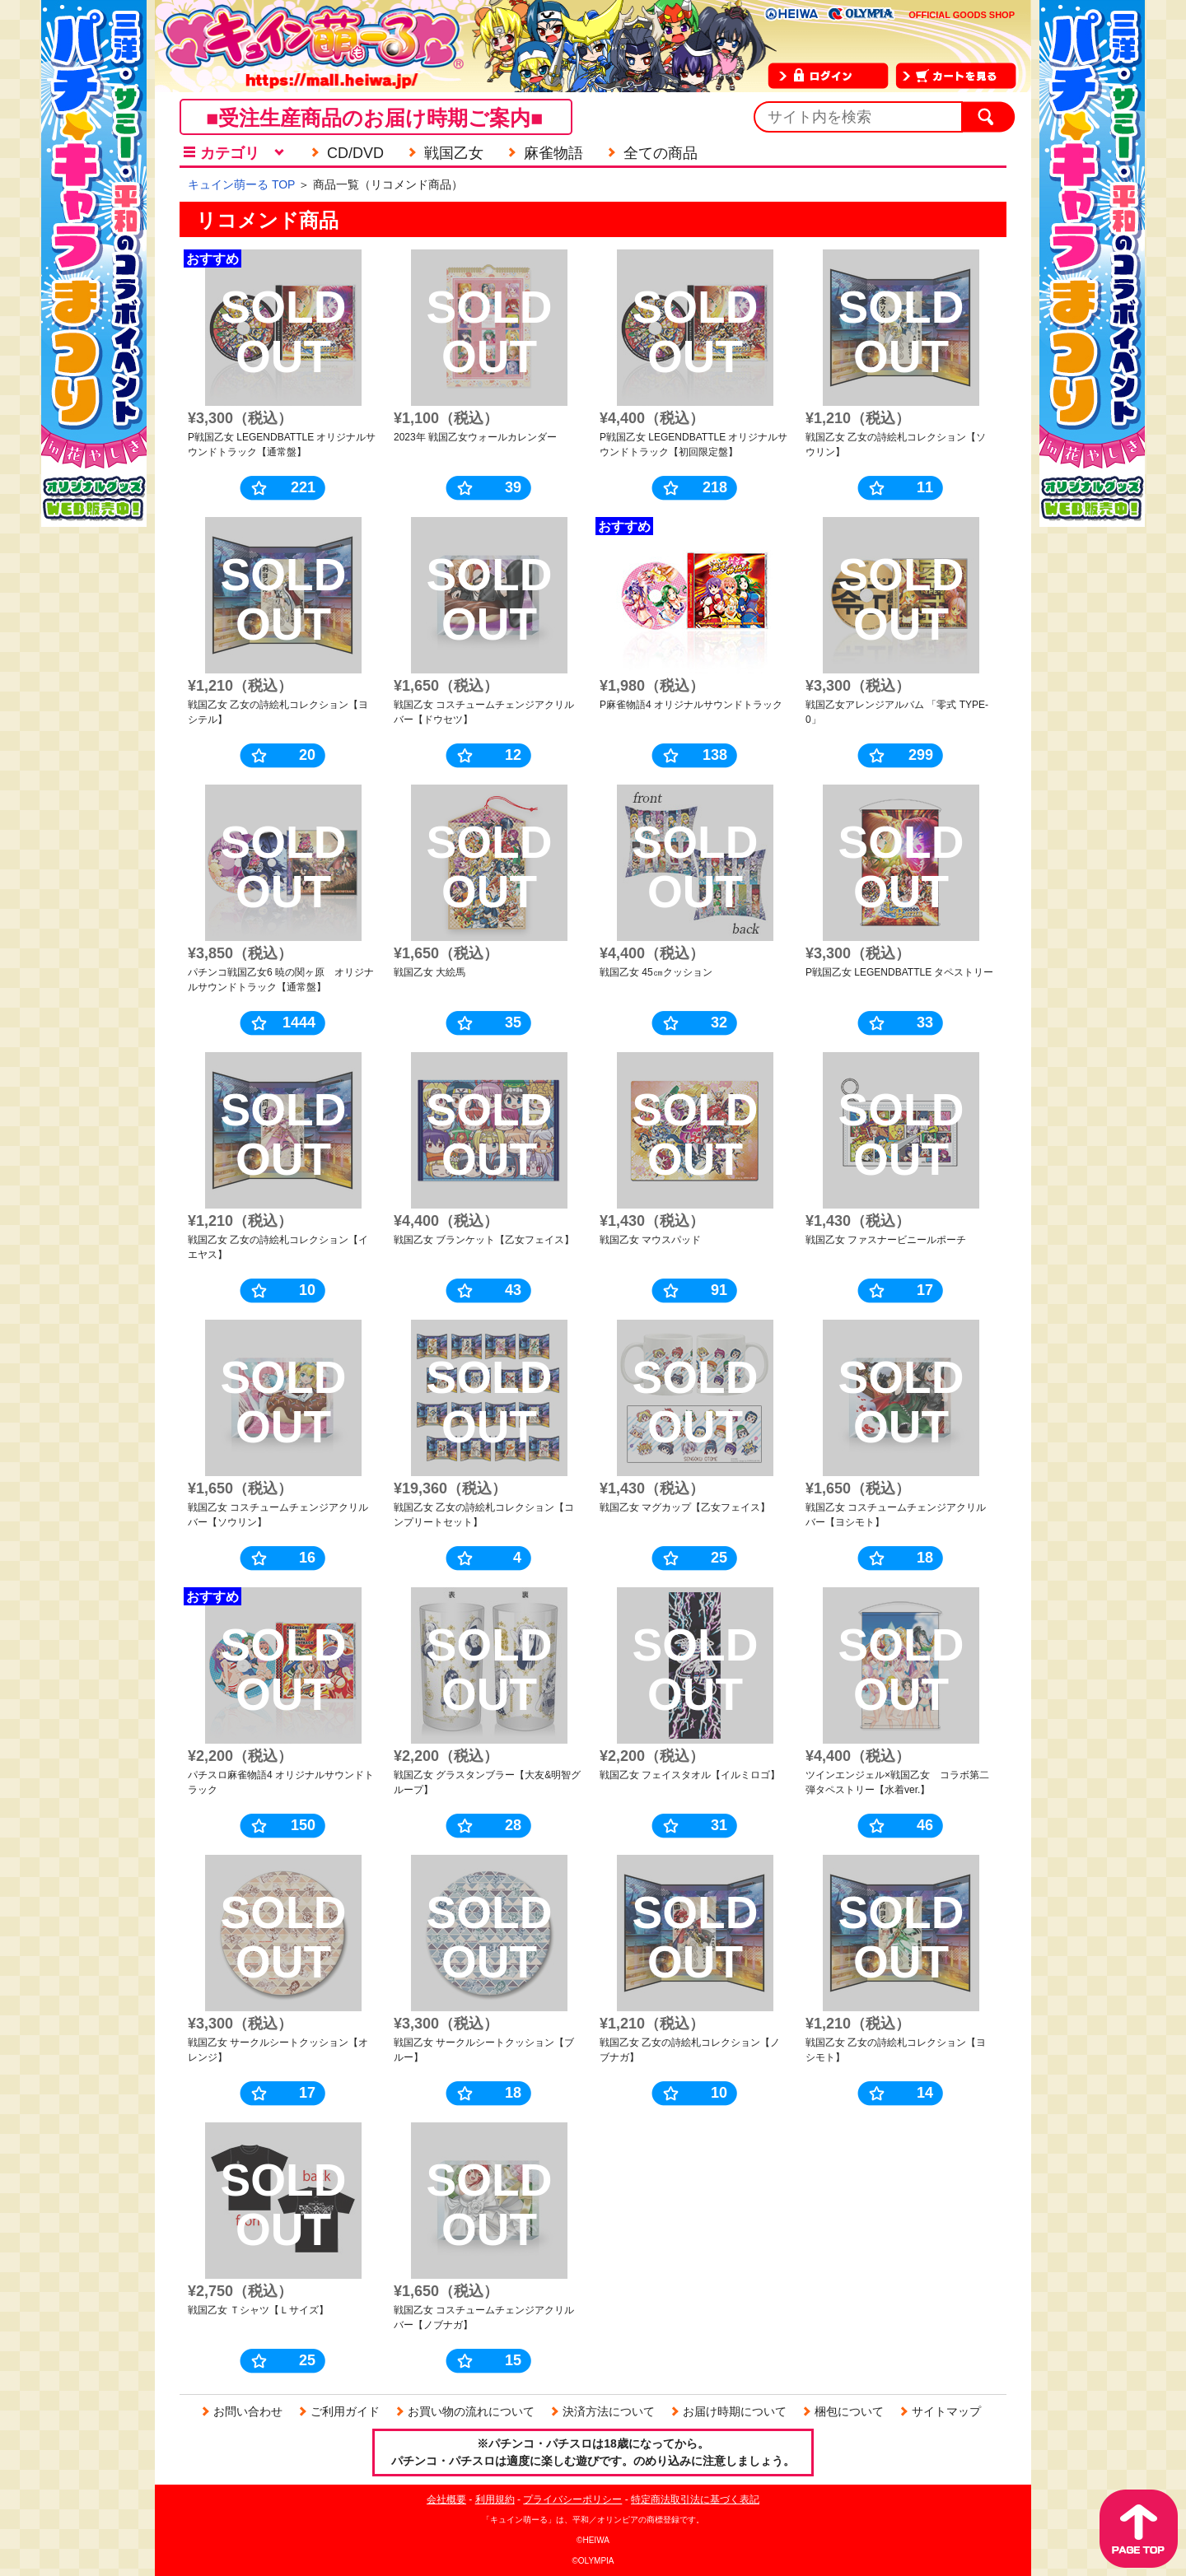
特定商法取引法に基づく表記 (695, 2499)
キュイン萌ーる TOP (241, 184)
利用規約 (495, 2499)
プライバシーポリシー (572, 2499)
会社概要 (446, 2499)
